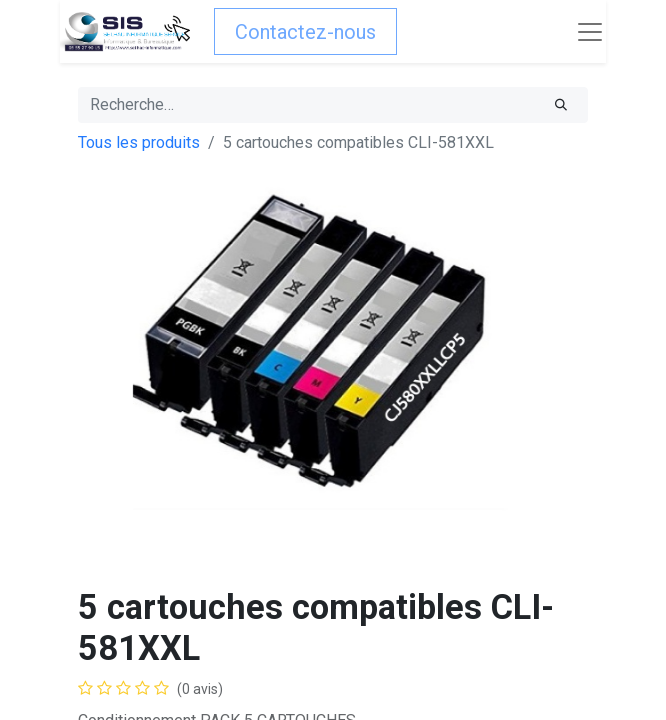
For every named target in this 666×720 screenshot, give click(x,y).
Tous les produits (139, 142)
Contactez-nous (305, 32)
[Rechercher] (561, 105)
